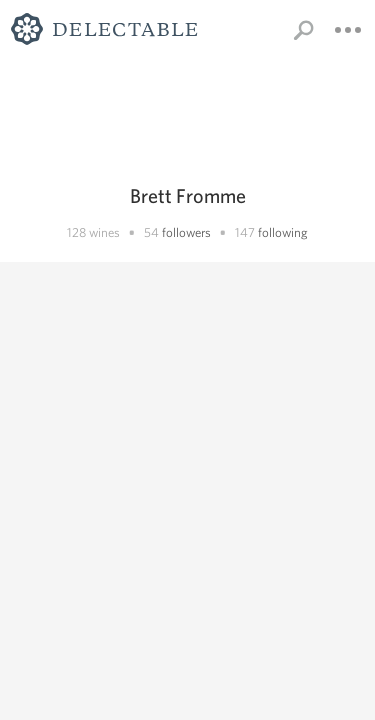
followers (186, 232)
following (283, 232)
